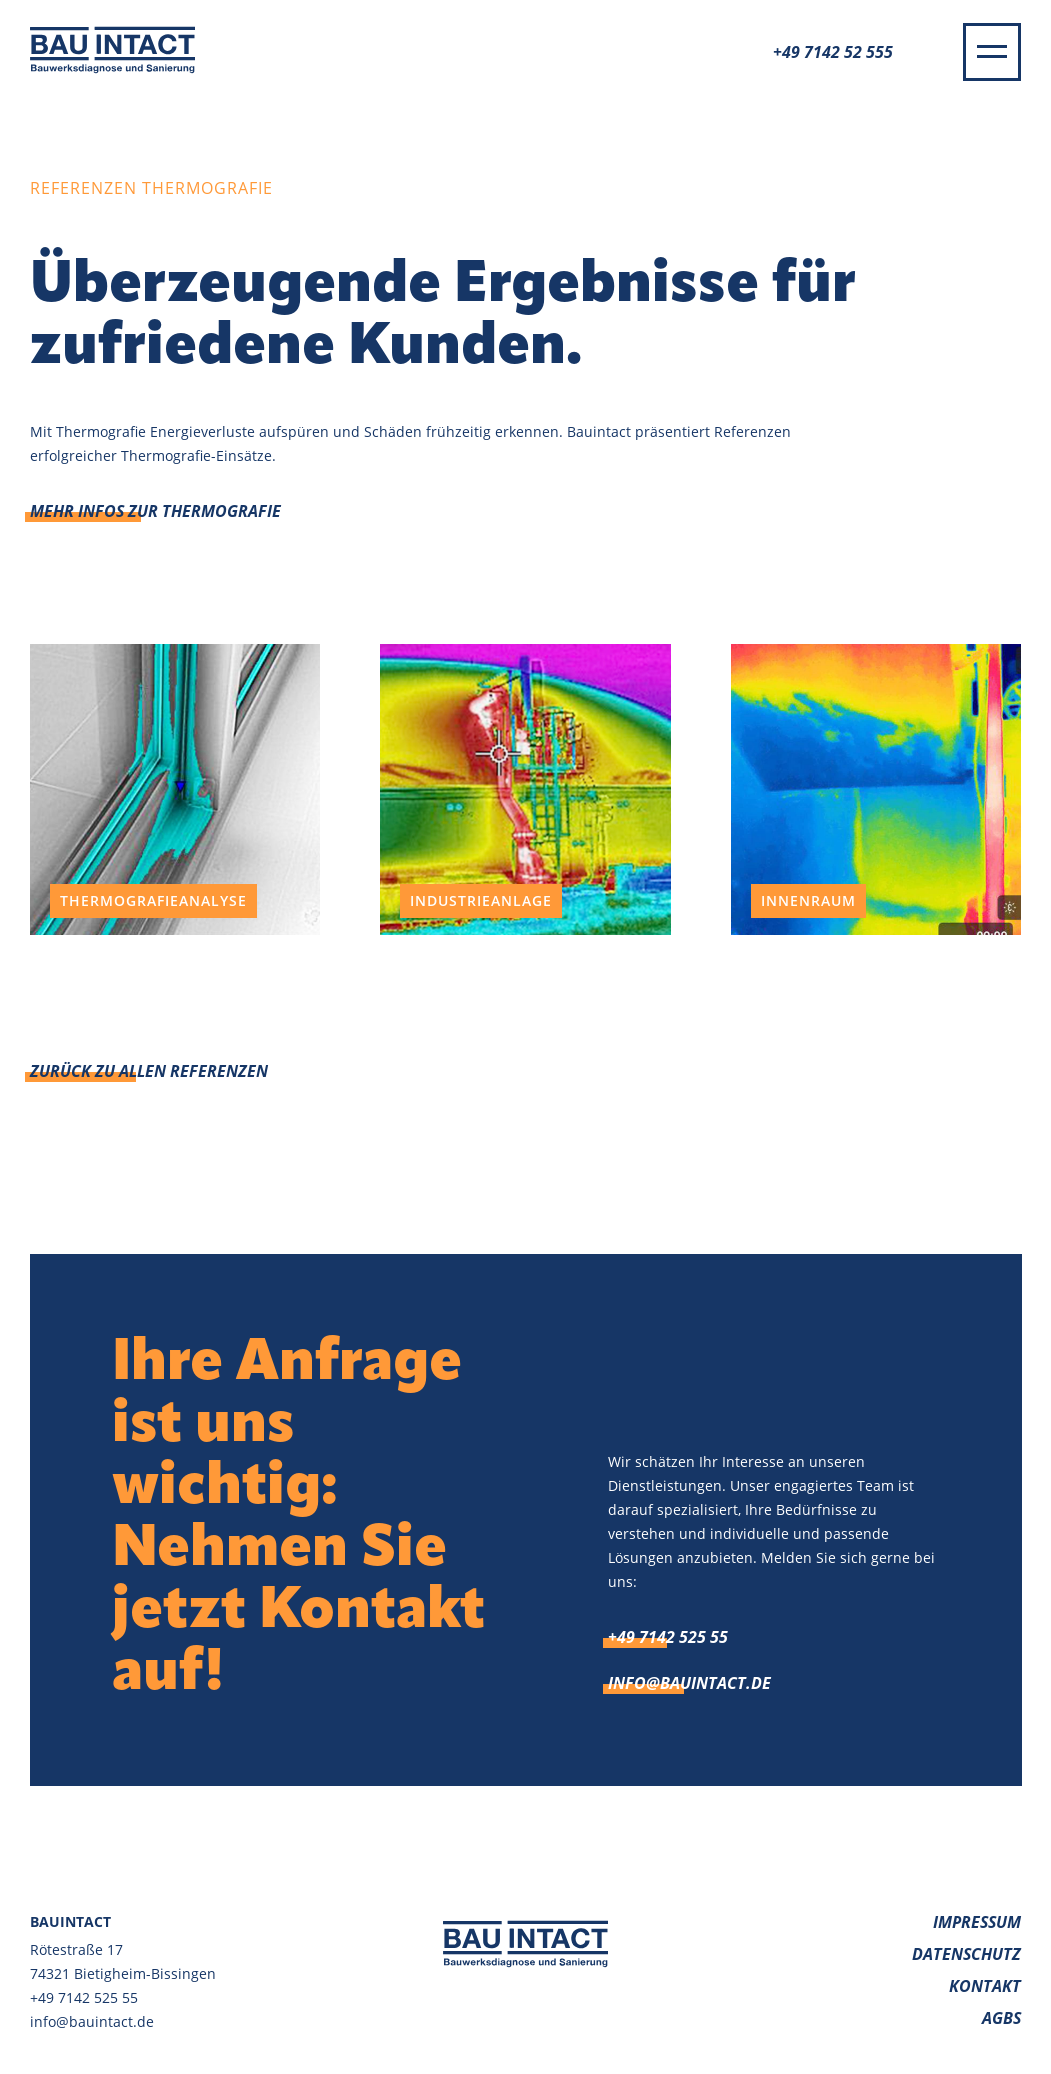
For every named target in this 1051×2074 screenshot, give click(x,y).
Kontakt (985, 1986)
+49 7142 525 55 (668, 1637)
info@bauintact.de (689, 1683)
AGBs (1001, 2018)
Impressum (977, 1922)
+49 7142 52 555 (833, 52)
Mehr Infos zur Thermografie (155, 511)
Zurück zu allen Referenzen (149, 1071)
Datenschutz (966, 1954)
